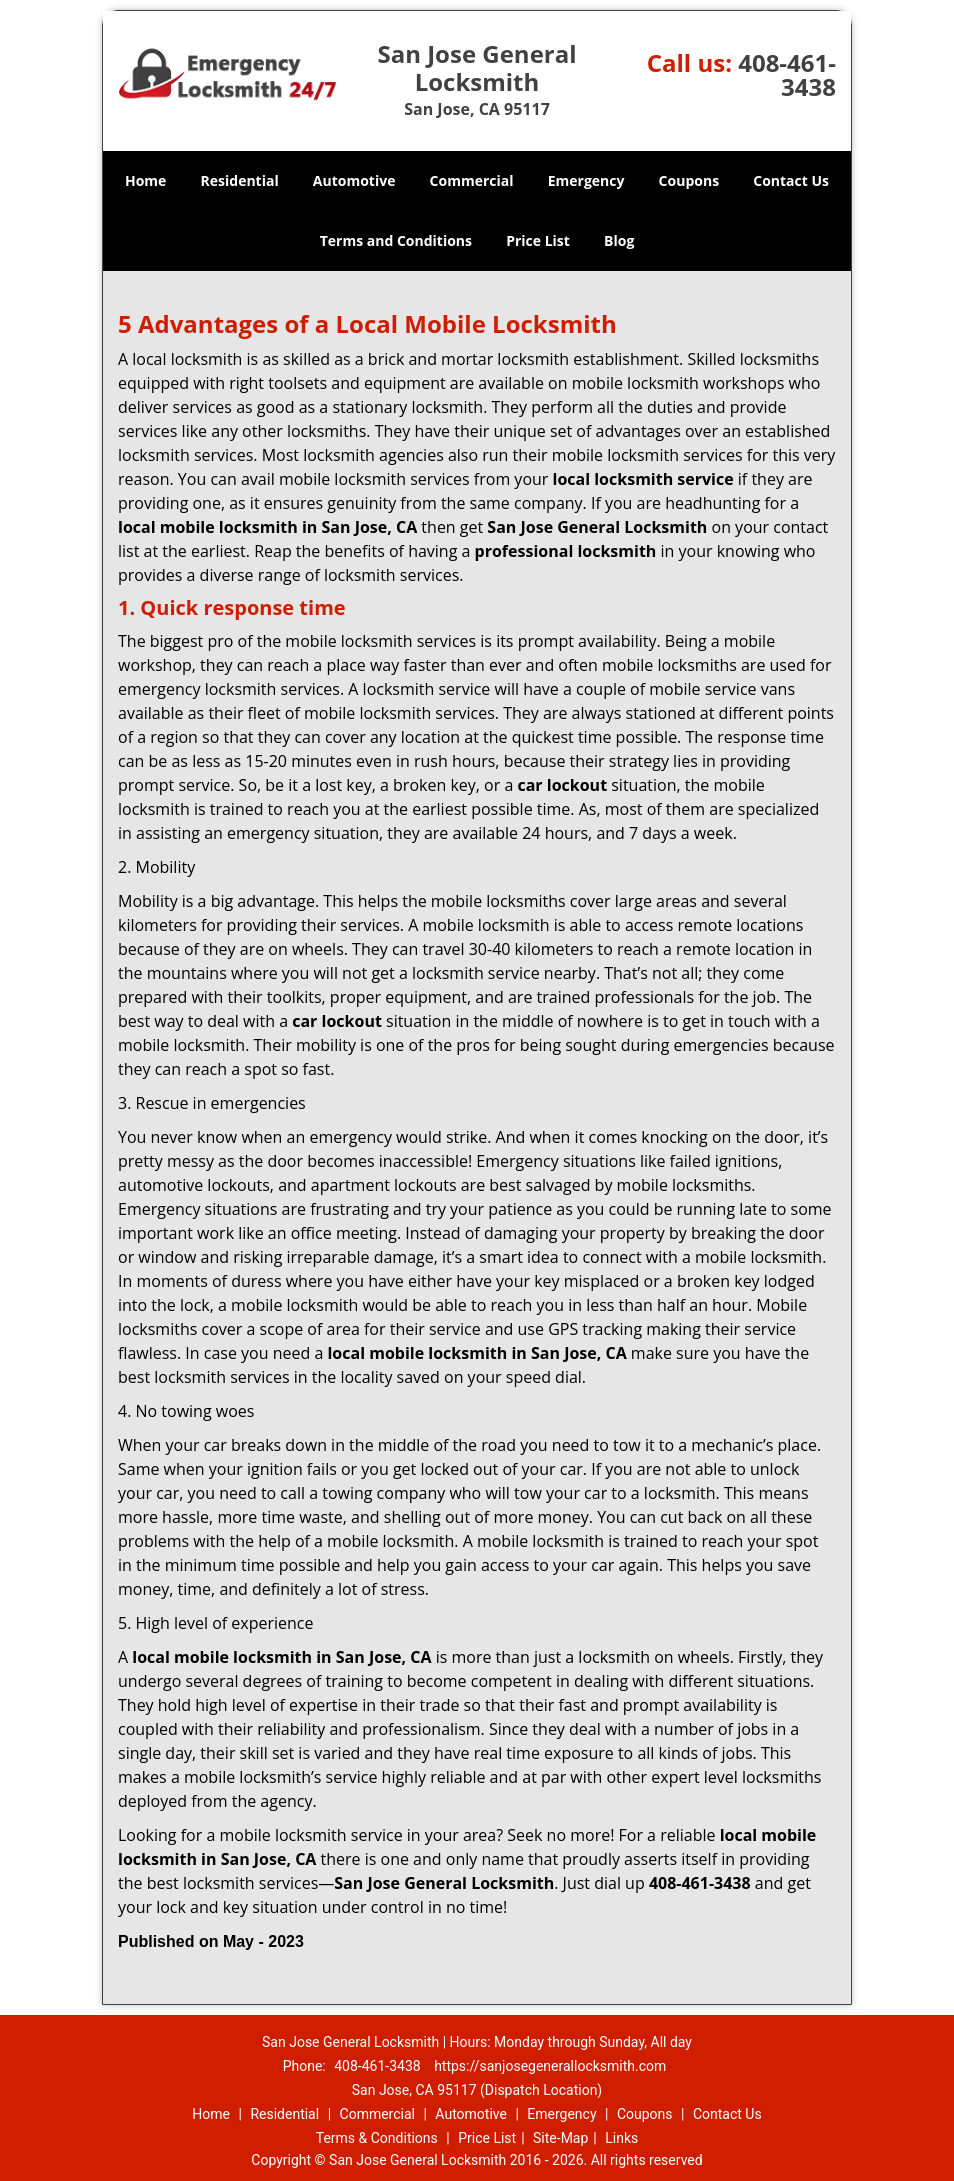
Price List (538, 240)
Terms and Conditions (396, 240)
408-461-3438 (787, 74)
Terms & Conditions (377, 2138)
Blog (619, 240)
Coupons (689, 180)
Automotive (354, 180)
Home (145, 180)
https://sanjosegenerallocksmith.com (550, 2066)
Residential (240, 180)
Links (621, 2138)
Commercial (472, 180)
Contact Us (791, 180)
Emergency (586, 180)
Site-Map (560, 2138)
